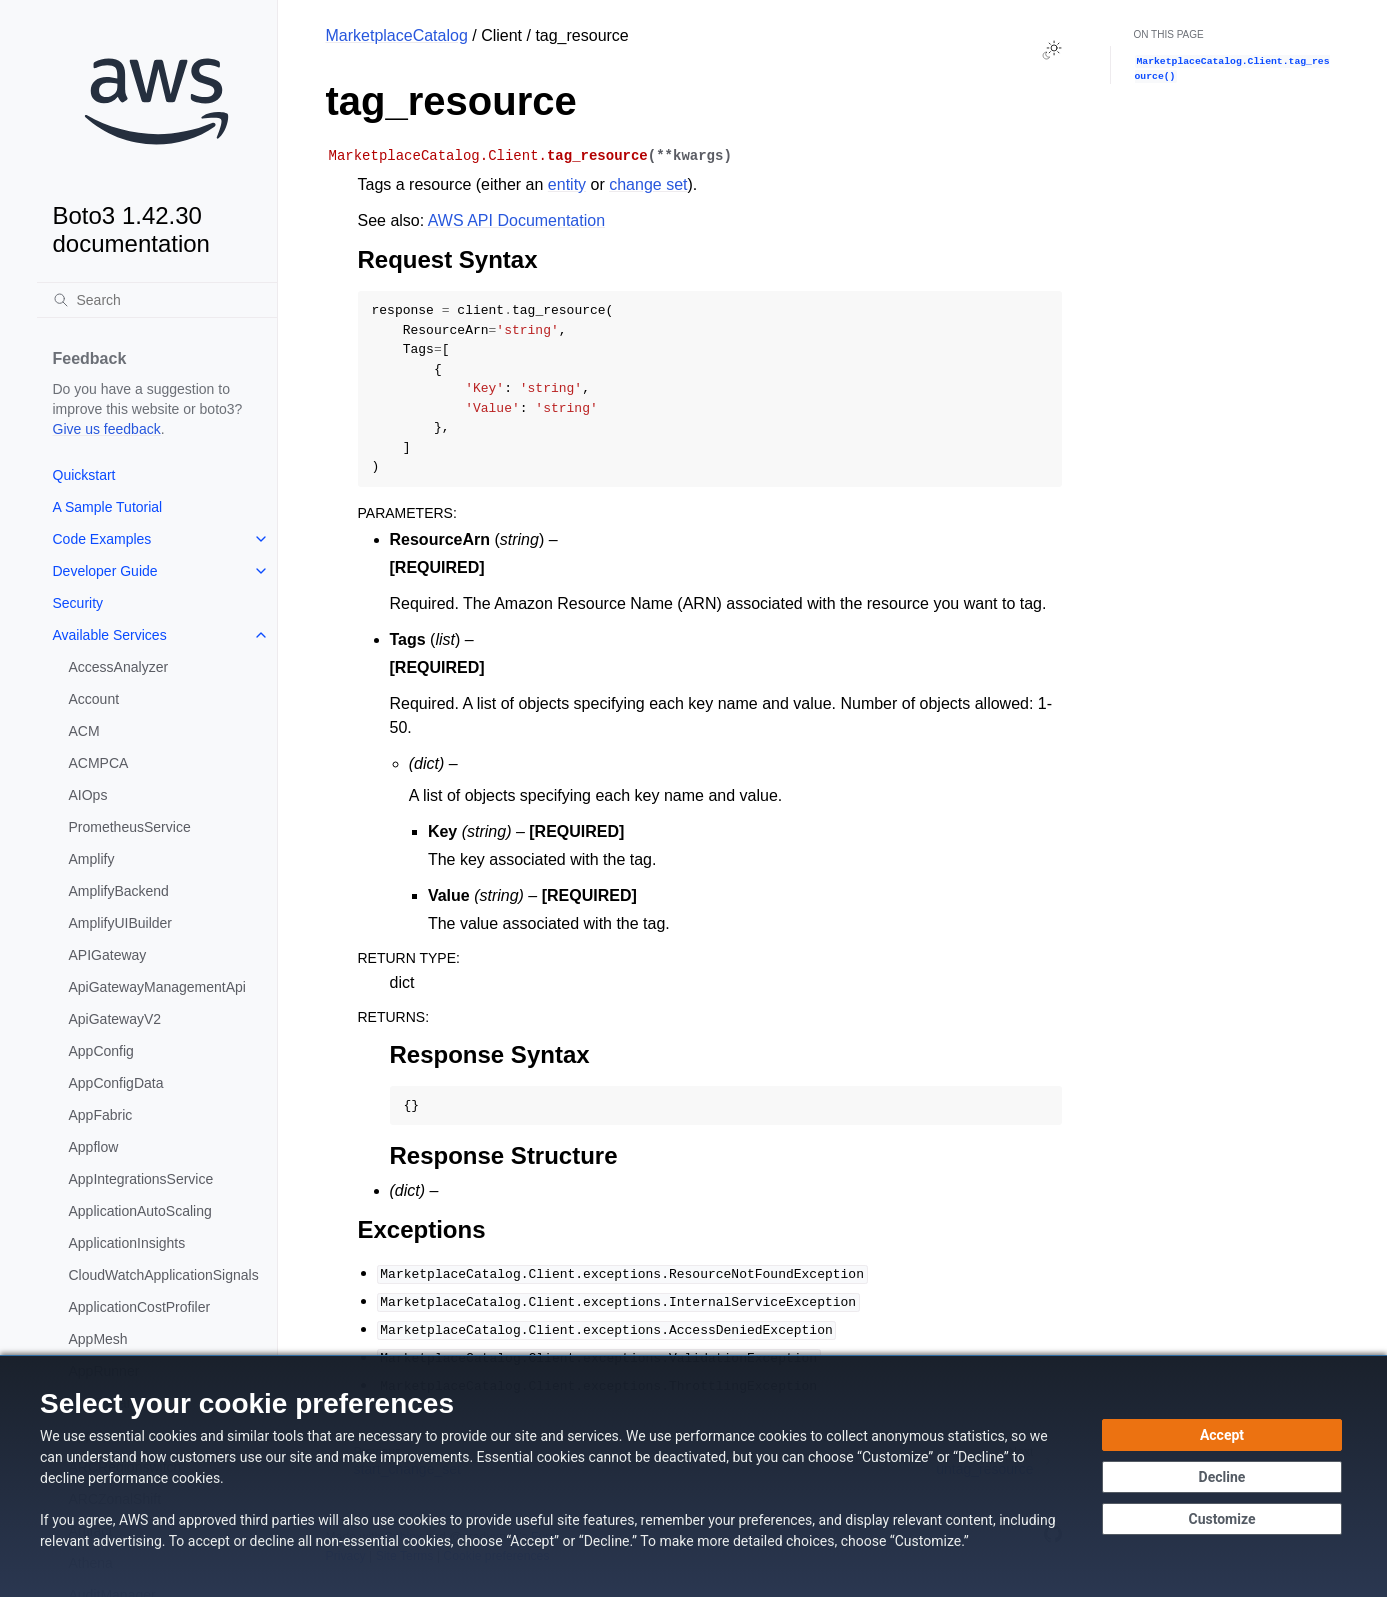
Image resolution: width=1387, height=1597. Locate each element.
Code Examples (102, 539)
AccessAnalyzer (119, 667)
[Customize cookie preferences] (1222, 1519)
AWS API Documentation (516, 220)
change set (648, 184)
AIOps (88, 795)
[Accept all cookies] (1222, 1435)
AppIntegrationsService (141, 1179)
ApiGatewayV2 (115, 1019)
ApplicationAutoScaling (140, 1211)
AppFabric (101, 1115)
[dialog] (693, 1476)
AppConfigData (116, 1083)
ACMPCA (99, 763)
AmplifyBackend (119, 891)
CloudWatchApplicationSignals (164, 1275)
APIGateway (108, 955)
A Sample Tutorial (108, 507)
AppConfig (101, 1051)
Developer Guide (105, 571)
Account (94, 699)
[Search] (157, 300)
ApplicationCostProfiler (140, 1307)
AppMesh (98, 1339)
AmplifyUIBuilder (120, 923)
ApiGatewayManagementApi (157, 987)
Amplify (92, 859)
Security (78, 603)
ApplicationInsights (127, 1243)
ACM (84, 731)
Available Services (110, 635)
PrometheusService (130, 827)
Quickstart (84, 475)
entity (567, 184)
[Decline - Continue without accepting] (1222, 1477)
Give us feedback (107, 429)
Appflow (94, 1147)
